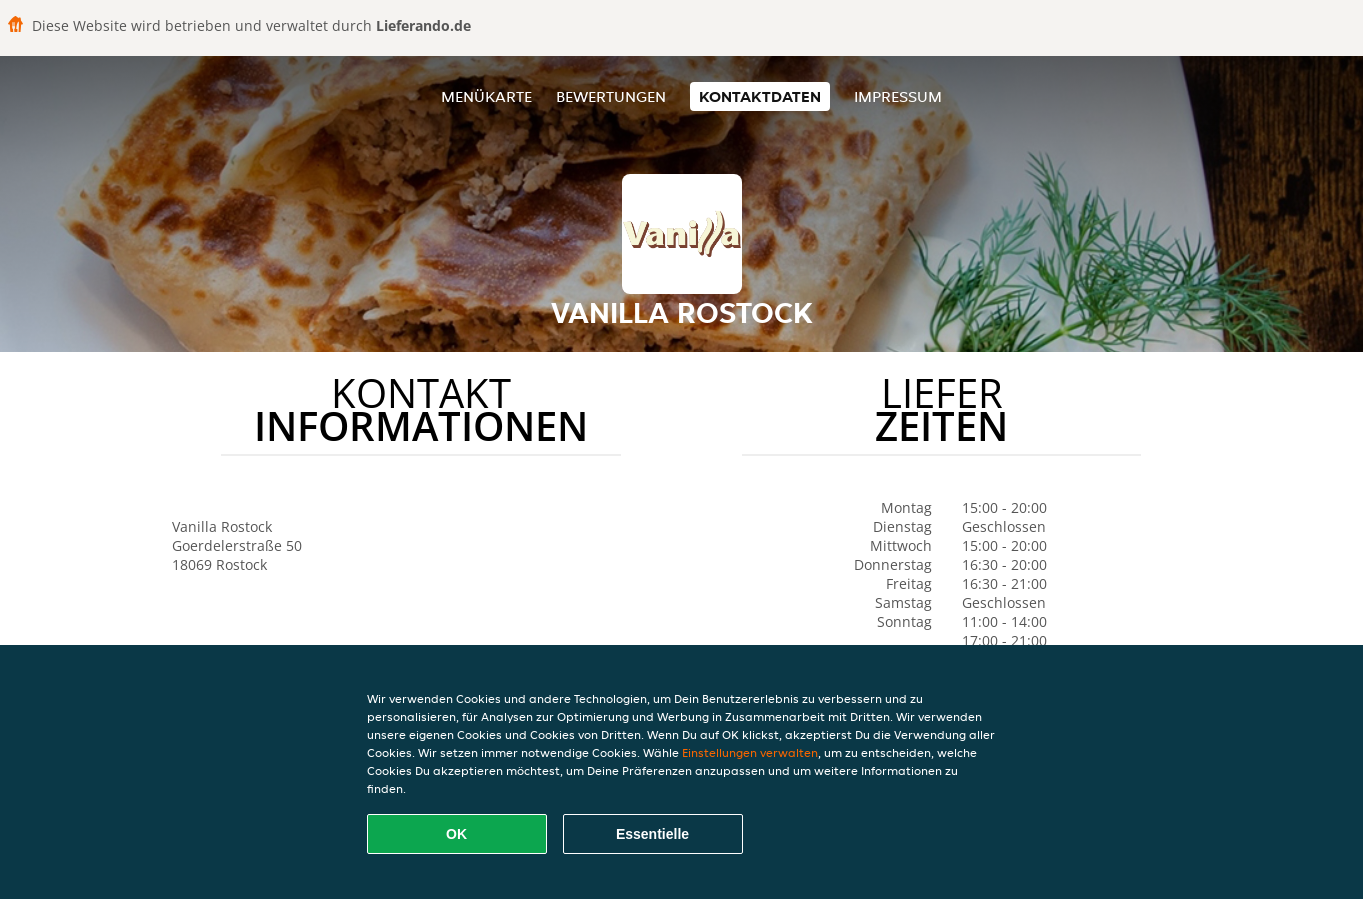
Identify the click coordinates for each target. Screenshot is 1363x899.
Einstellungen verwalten (750, 752)
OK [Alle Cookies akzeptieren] (456, 834)
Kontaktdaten (760, 96)
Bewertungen (611, 96)
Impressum (898, 96)
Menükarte (486, 96)
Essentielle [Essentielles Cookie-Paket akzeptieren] (652, 834)
